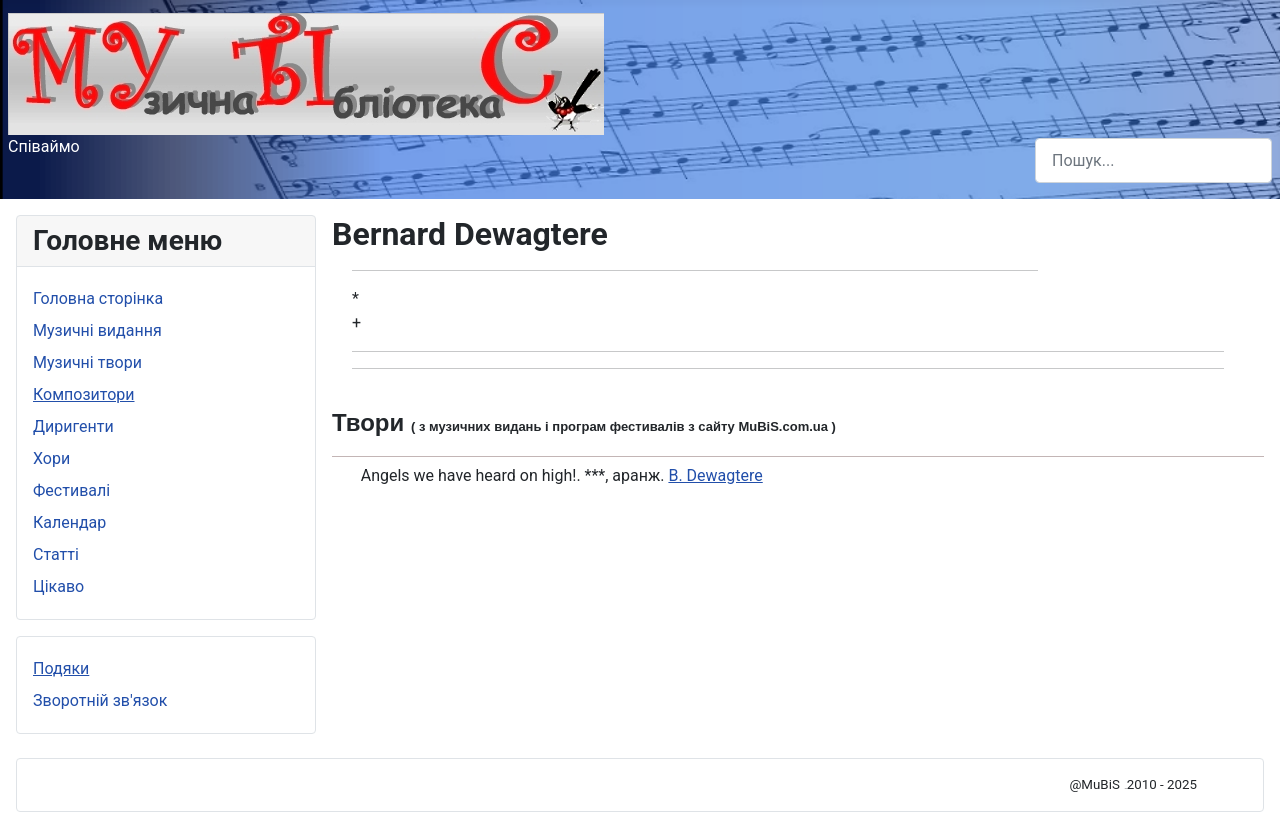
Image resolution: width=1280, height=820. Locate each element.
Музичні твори (87, 362)
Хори (51, 458)
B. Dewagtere (715, 475)
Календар (69, 522)
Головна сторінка (98, 298)
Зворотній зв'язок (100, 700)
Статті (56, 554)
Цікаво (58, 586)
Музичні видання (97, 330)
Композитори (84, 394)
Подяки (61, 668)
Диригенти (73, 426)
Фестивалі (71, 490)
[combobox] (1153, 160)
